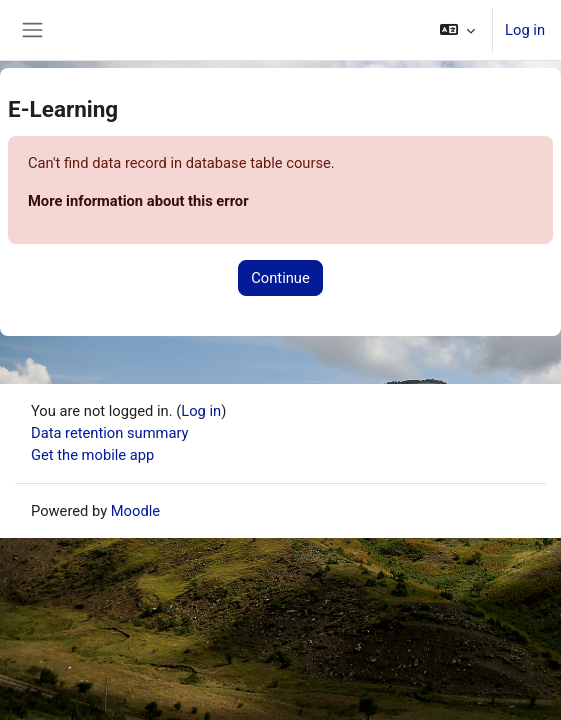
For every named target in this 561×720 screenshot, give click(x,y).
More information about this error (138, 201)
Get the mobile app (92, 455)
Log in (525, 30)
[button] (457, 30)
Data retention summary (110, 433)
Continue (280, 278)
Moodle (135, 511)
